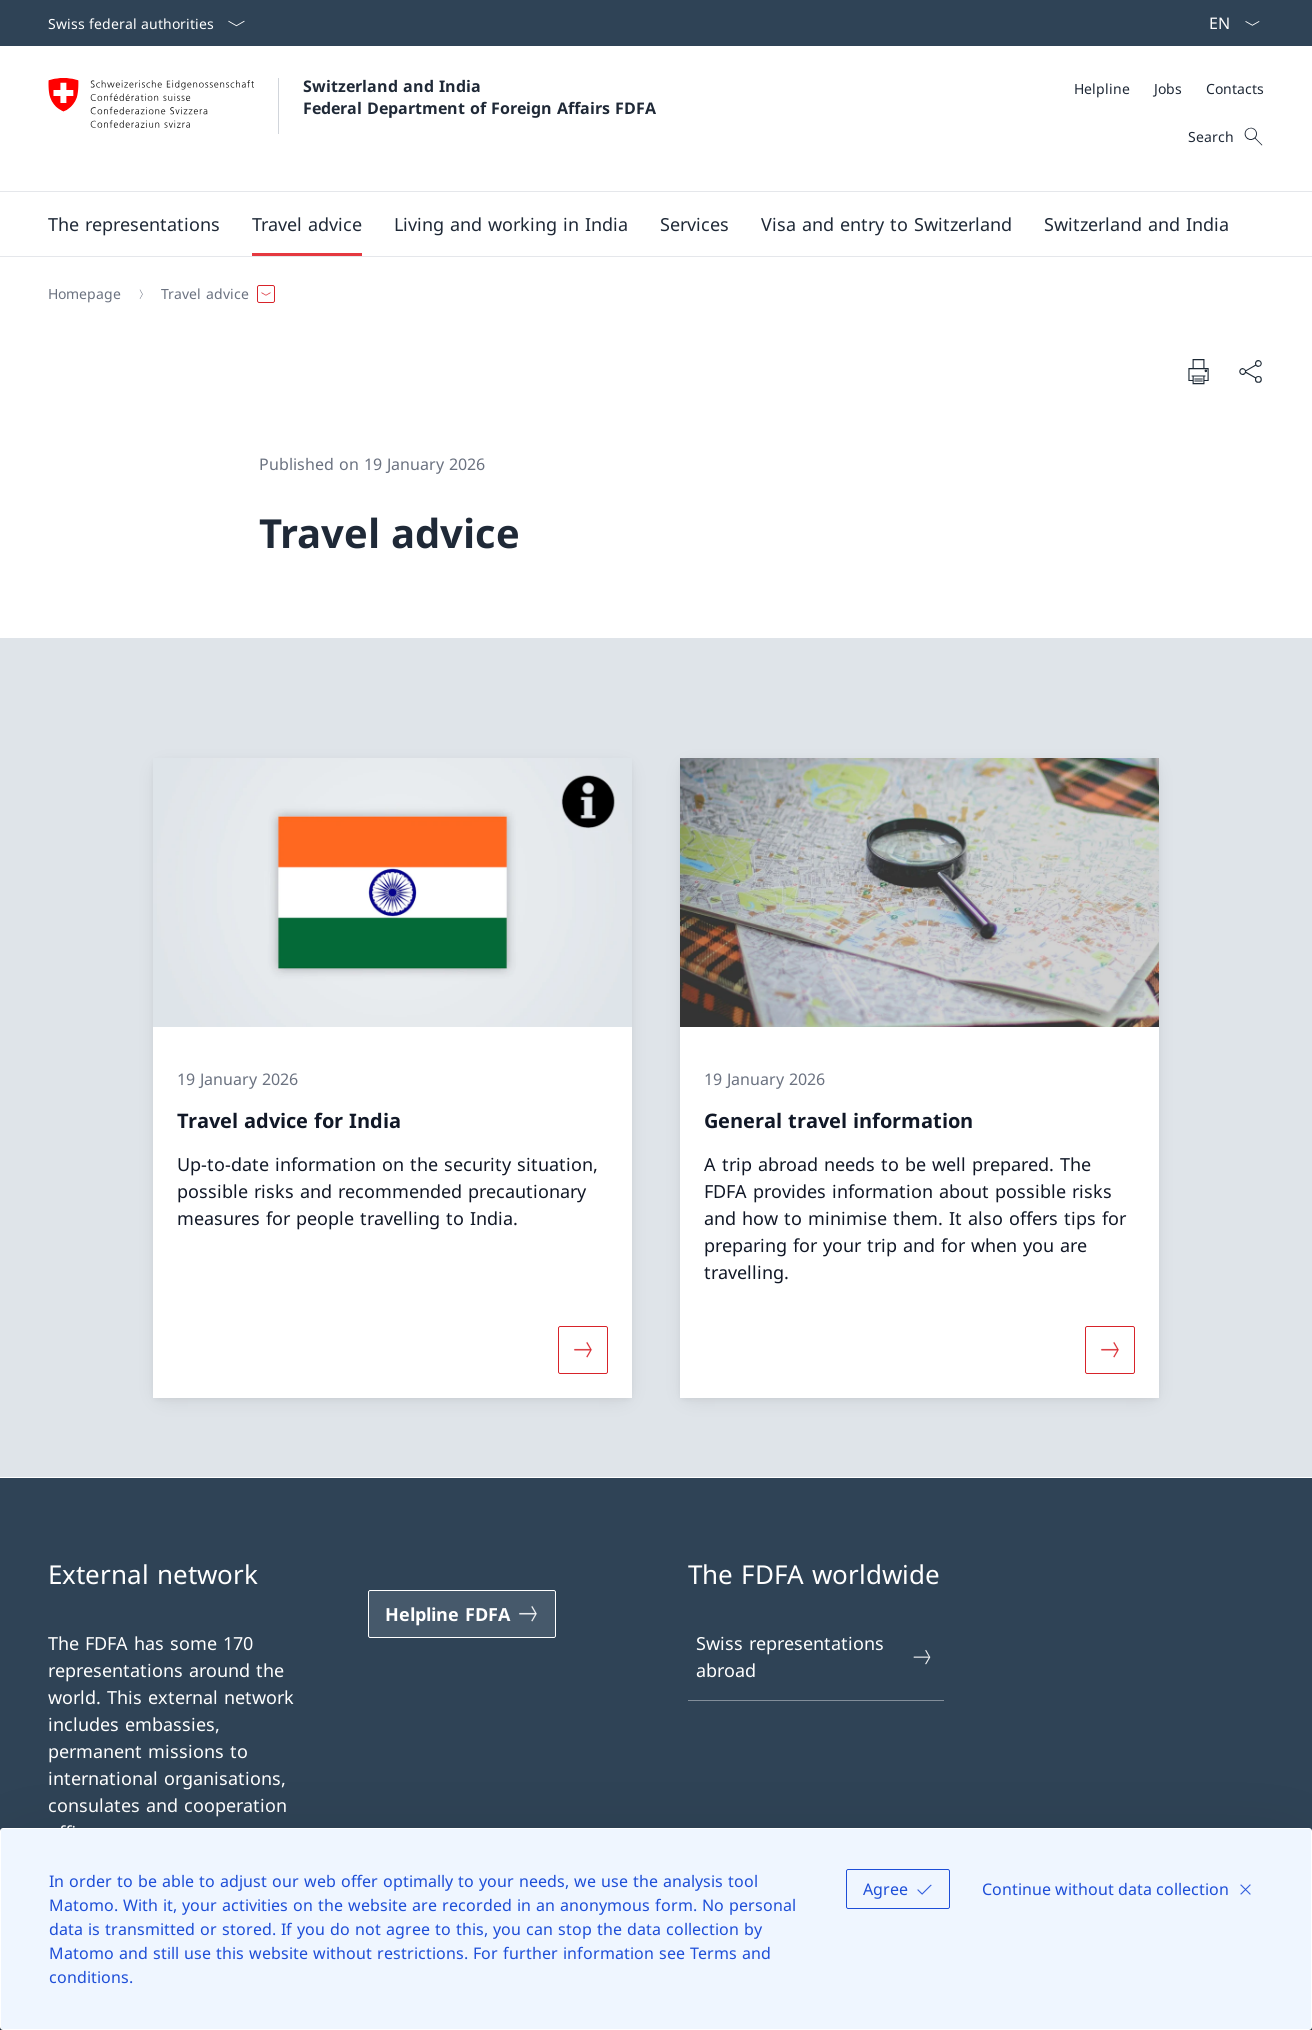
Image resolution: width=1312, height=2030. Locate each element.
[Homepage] (84, 294)
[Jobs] (1168, 88)
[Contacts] (1235, 88)
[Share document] (1250, 371)
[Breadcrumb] (648, 294)
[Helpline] (1102, 88)
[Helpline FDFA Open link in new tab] (462, 1614)
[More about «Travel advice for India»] (583, 1349)
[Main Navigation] (640, 224)
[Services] (694, 224)
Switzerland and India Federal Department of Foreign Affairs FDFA (479, 97)
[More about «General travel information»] (1110, 1349)
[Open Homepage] (352, 118)
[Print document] (1198, 371)
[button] (134, 224)
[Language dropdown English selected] (1228, 23)
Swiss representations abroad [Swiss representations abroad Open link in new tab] (815, 1656)
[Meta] (1169, 88)
